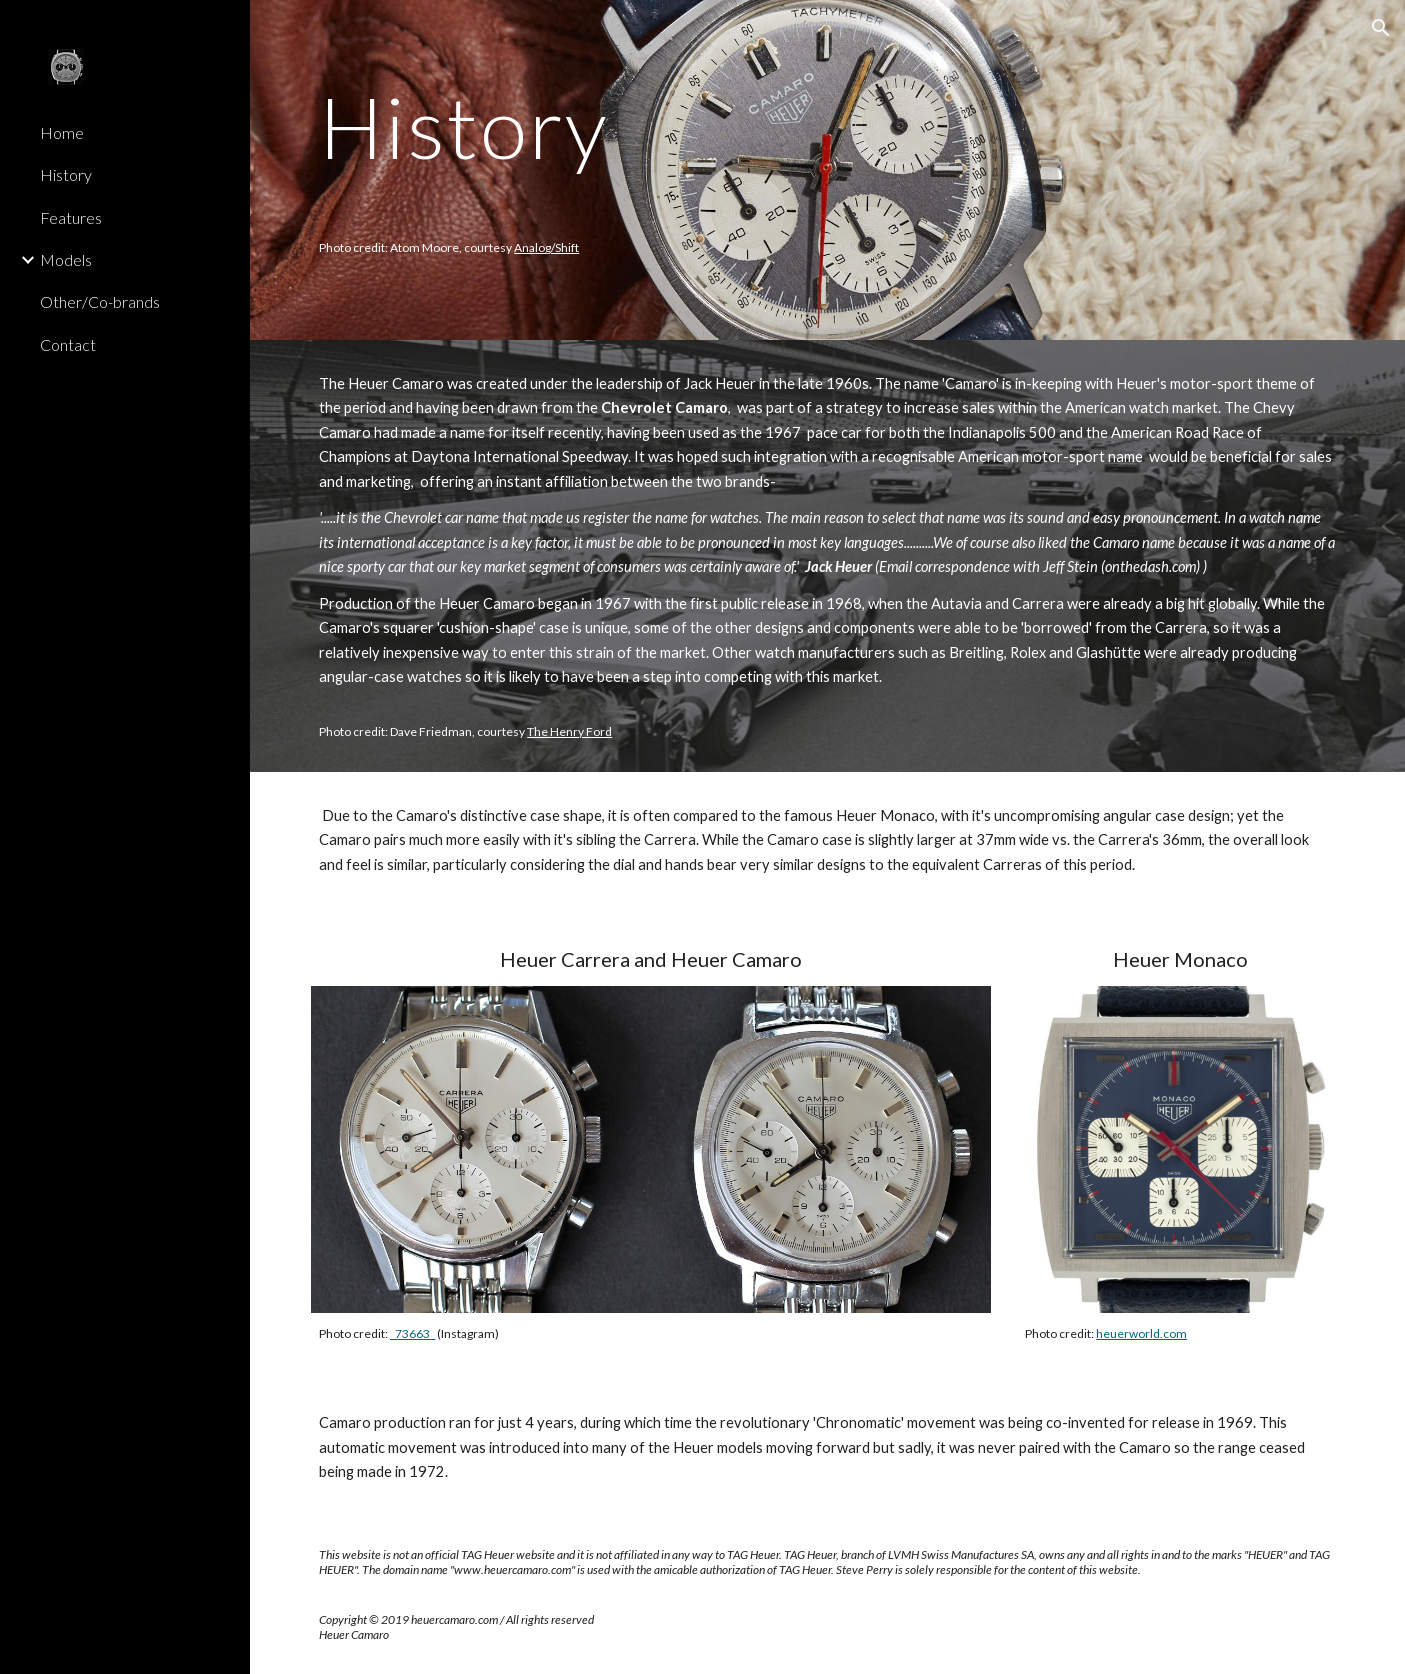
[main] (739, 170)
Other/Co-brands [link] (100, 301)
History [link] (66, 174)
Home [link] (62, 132)
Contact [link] (68, 344)
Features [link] (71, 217)
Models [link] (66, 259)
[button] (1381, 28)
